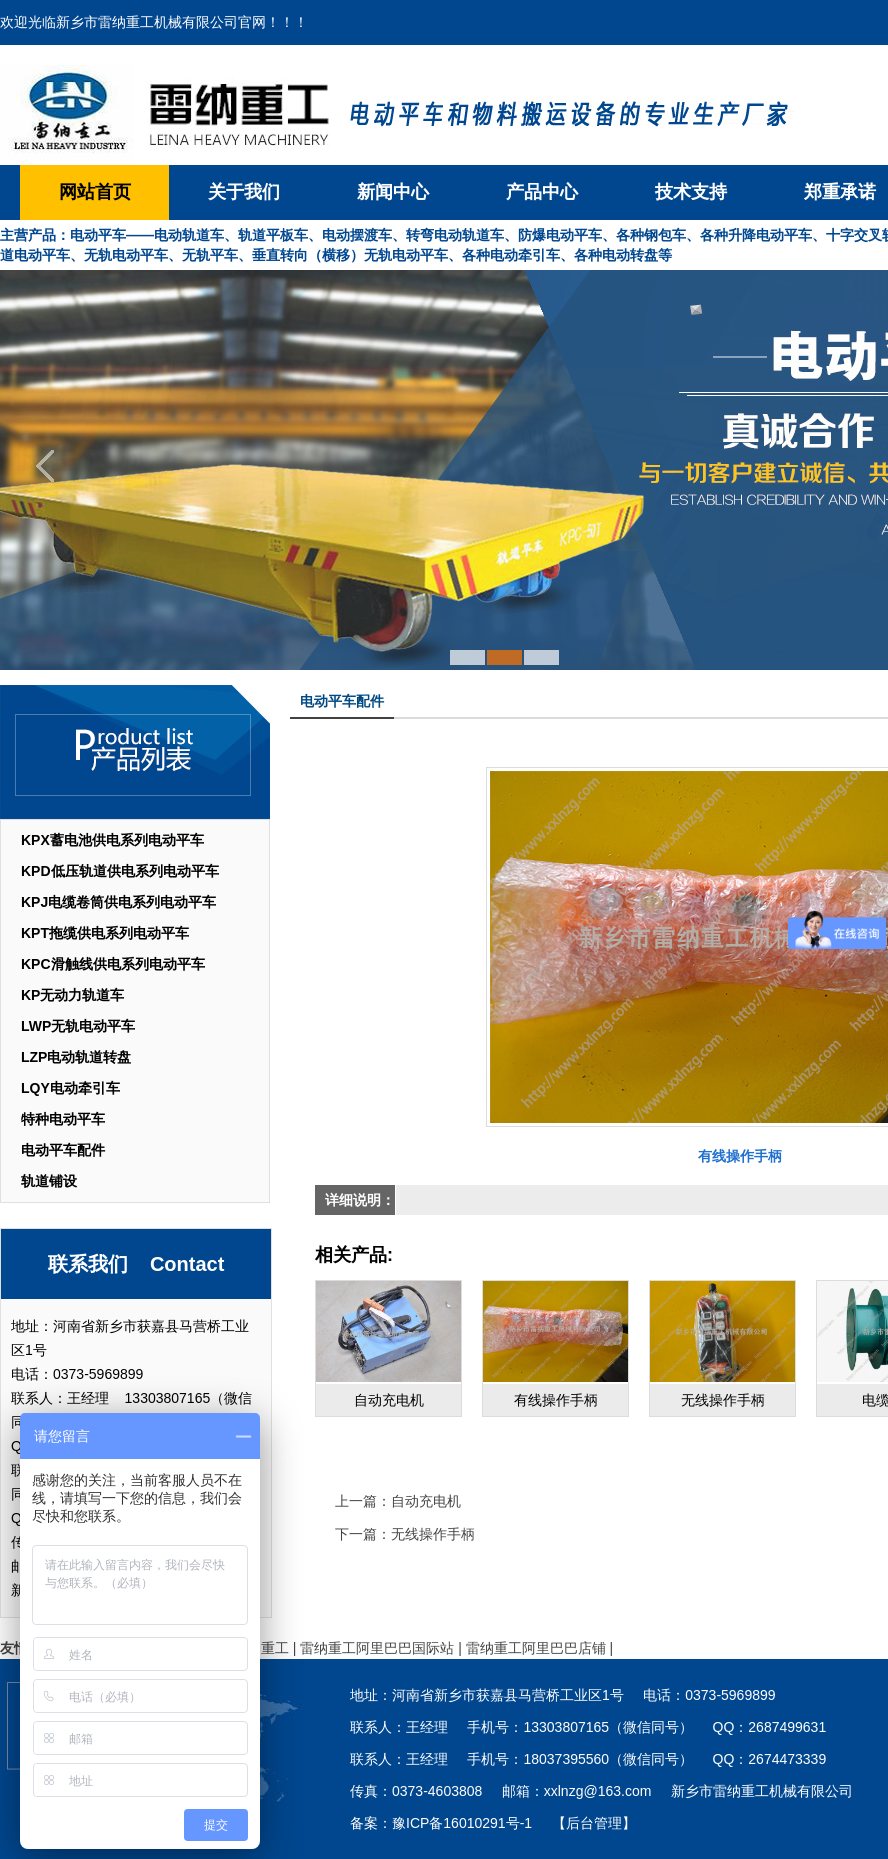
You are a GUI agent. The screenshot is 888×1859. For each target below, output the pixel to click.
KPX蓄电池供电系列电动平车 (112, 840)
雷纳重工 (261, 1648)
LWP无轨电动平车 (78, 1026)
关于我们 (244, 192)
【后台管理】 (594, 1823)
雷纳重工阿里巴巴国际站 (377, 1648)
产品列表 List (135, 752)
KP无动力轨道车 (72, 995)
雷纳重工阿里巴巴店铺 (536, 1648)
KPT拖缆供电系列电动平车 (105, 933)
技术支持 (691, 192)
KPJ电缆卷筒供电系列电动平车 (118, 902)
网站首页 (95, 192)
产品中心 (542, 192)
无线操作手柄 (433, 1534)
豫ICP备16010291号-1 (462, 1823)
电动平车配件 (63, 1150)
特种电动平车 (63, 1119)
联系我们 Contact (136, 1264)
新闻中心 (393, 192)
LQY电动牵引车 (70, 1088)
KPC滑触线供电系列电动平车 (113, 964)
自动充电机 (426, 1501)
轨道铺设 (49, 1181)
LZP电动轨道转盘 (76, 1057)
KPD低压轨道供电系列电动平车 (120, 871)
